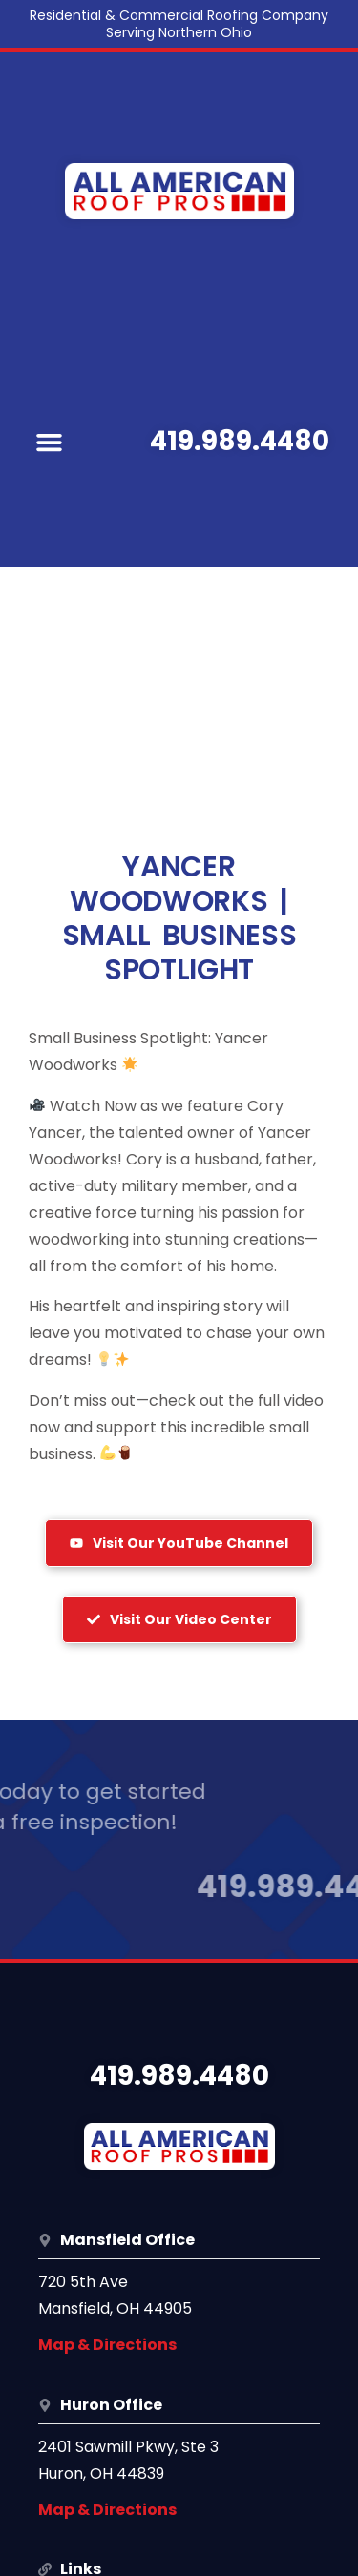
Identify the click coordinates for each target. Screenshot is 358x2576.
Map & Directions (107, 2345)
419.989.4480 (239, 441)
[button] (50, 442)
